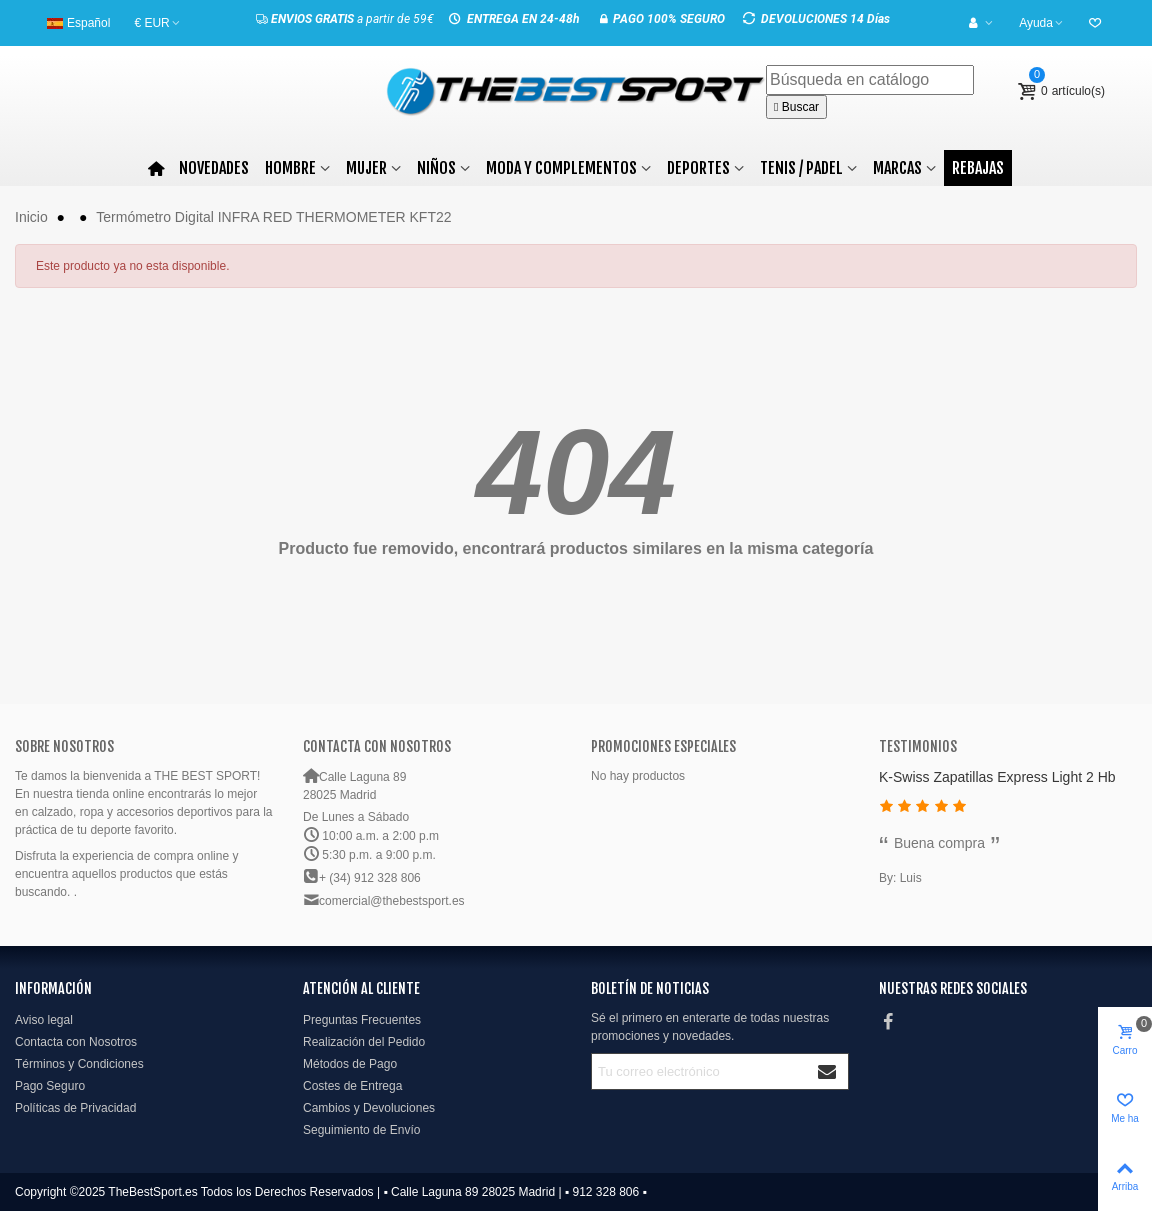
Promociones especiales (663, 746)
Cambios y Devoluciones (369, 1108)
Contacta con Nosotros (76, 1042)
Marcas (897, 168)
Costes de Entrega (352, 1086)
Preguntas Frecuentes (362, 1020)
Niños (436, 168)
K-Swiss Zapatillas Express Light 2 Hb (997, 777)
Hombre (290, 168)
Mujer (366, 168)
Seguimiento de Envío (361, 1130)
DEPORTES (698, 168)
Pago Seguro (50, 1086)
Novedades (214, 168)
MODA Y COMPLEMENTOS (561, 168)
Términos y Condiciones (79, 1064)
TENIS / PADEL (801, 168)
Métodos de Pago (350, 1064)
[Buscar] (870, 80)
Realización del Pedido (364, 1042)
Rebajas (978, 168)
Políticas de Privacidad (75, 1108)
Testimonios (918, 746)
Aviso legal (44, 1020)
